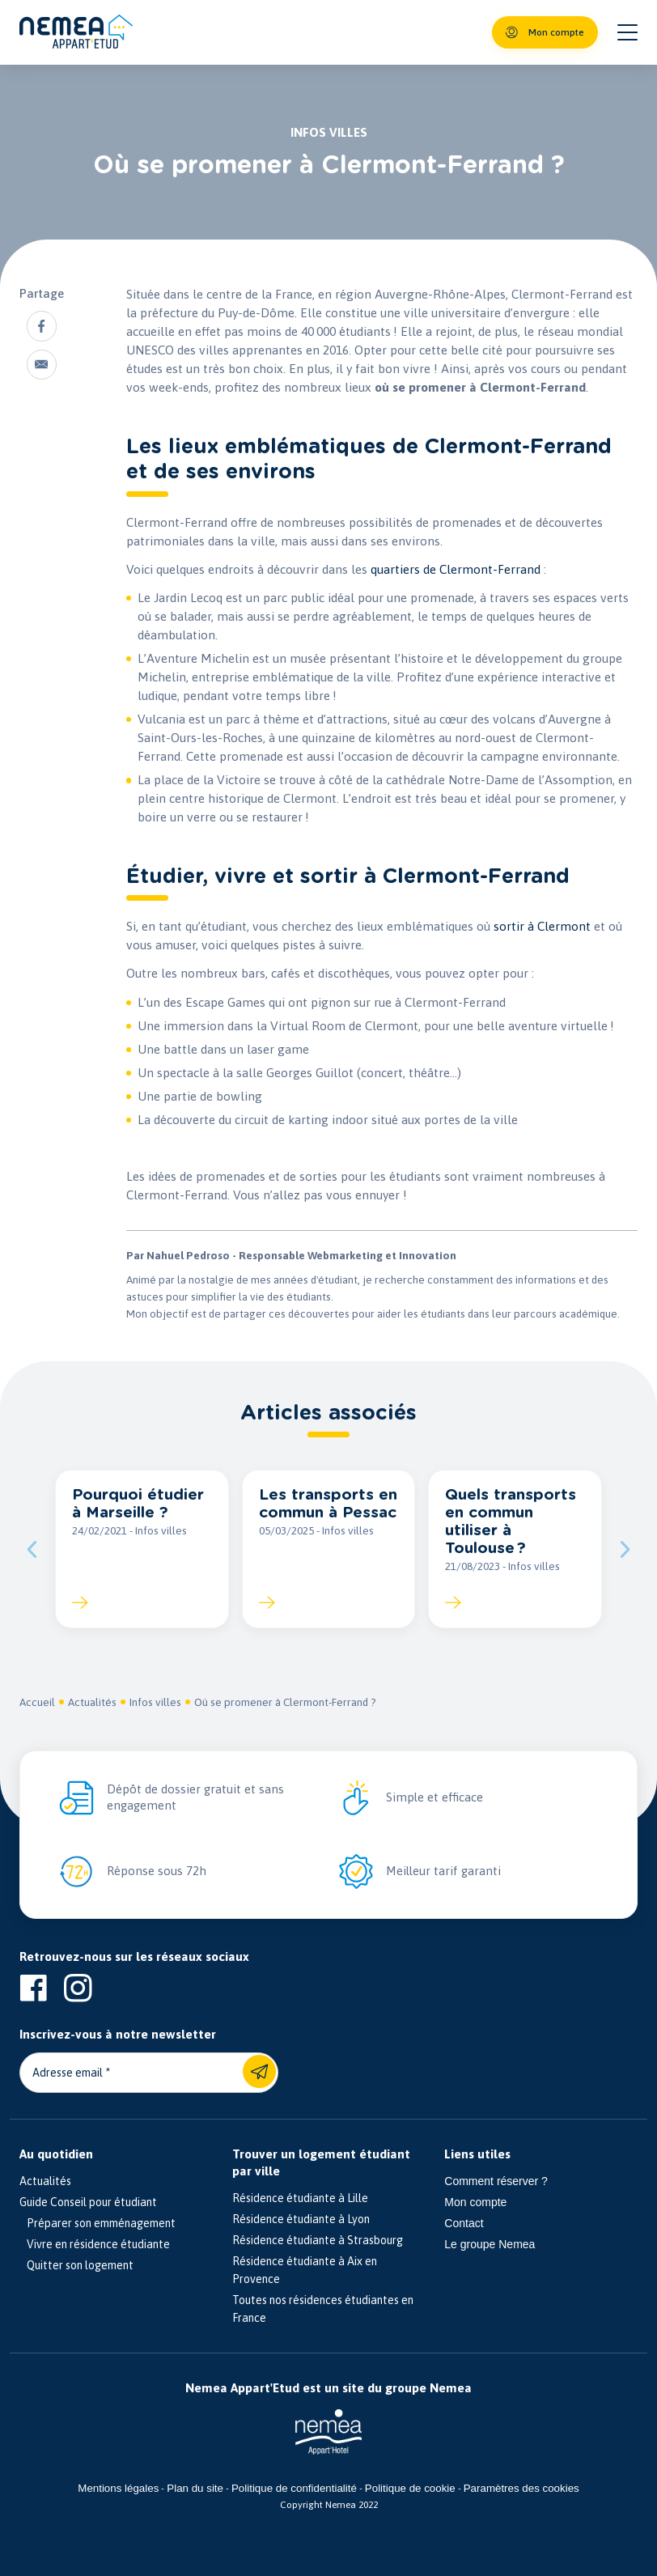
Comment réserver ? (496, 2181)
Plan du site (195, 2489)
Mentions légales (118, 2489)
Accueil (37, 1702)
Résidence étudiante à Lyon (301, 2219)
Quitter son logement (76, 2266)
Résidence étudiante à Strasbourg (317, 2240)
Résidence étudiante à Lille (300, 2198)
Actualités (92, 1702)
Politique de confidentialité (294, 2489)
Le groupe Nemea (489, 2245)
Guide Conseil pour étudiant (88, 2202)
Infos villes (155, 1702)
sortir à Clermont (542, 926)
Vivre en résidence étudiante (94, 2245)
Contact (463, 2223)
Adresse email (67, 2073)
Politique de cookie (410, 2489)
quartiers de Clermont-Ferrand (455, 569)
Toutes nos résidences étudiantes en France (322, 2309)
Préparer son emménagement (97, 2223)
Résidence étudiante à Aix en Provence (304, 2271)
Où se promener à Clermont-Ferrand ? (285, 1702)
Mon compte (475, 2202)
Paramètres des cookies (521, 2489)
